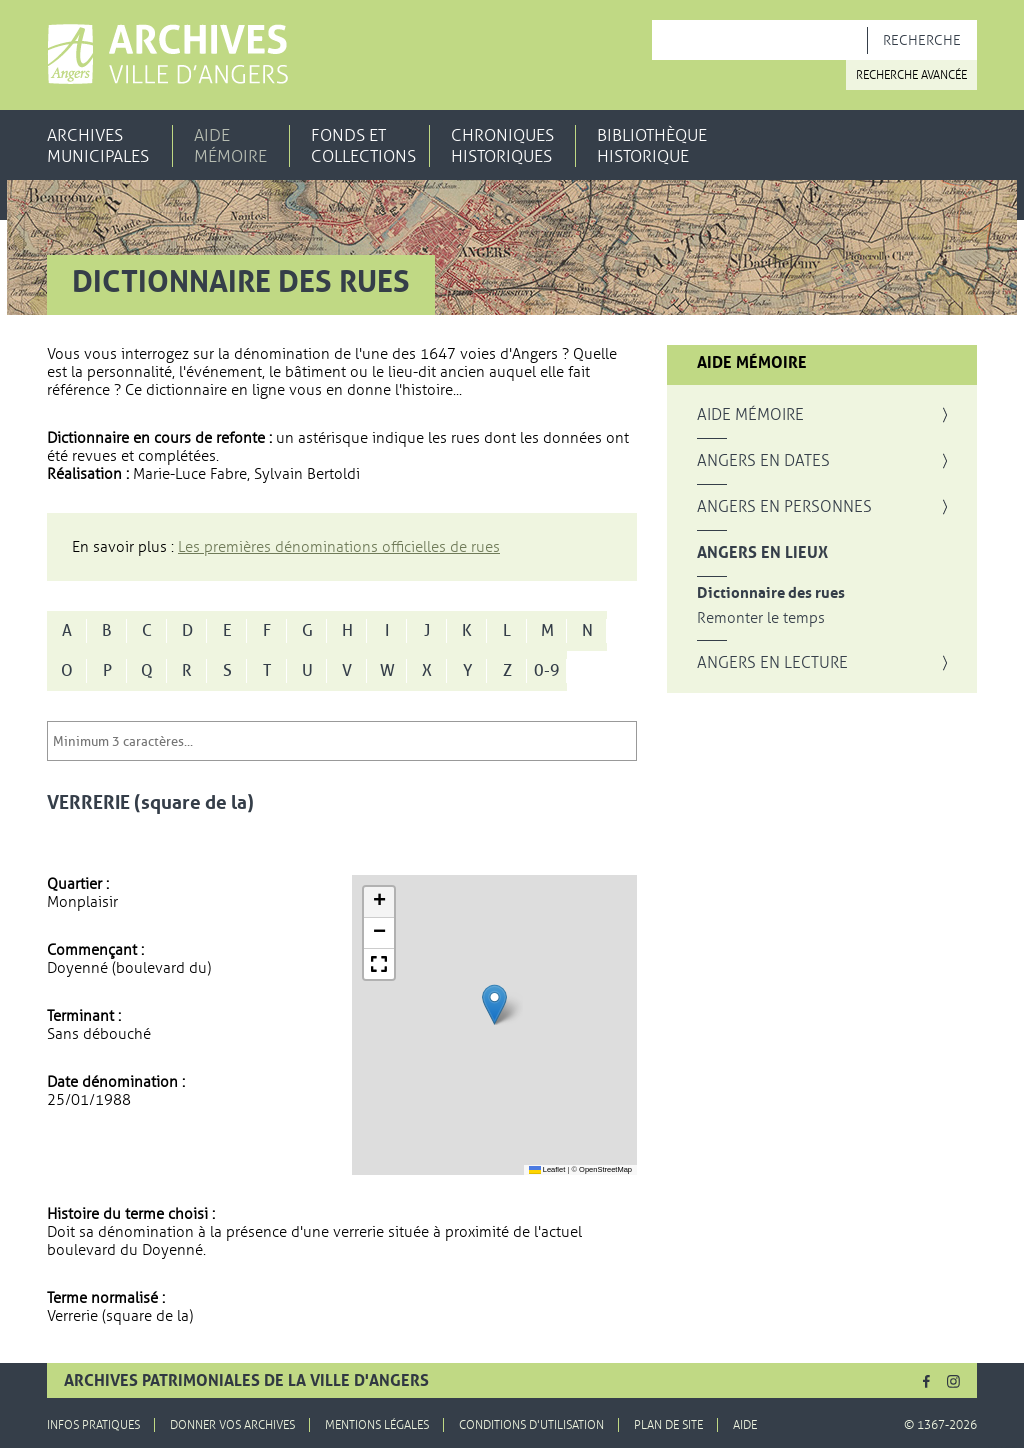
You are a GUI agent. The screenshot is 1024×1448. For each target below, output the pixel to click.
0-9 (547, 671)
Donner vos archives (232, 1425)
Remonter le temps (761, 618)
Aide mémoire (230, 146)
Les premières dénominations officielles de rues (339, 547)
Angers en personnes (784, 507)
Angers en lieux (762, 553)
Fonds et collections (363, 146)
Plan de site (668, 1425)
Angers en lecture (772, 663)
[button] (494, 1004)
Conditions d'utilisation (531, 1425)
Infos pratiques (93, 1425)
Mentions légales (377, 1425)
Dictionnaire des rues (771, 593)
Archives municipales (98, 146)
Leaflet (547, 1169)
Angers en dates (763, 461)
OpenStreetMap (605, 1169)
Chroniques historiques (502, 146)
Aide (745, 1425)
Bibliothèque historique (652, 146)
